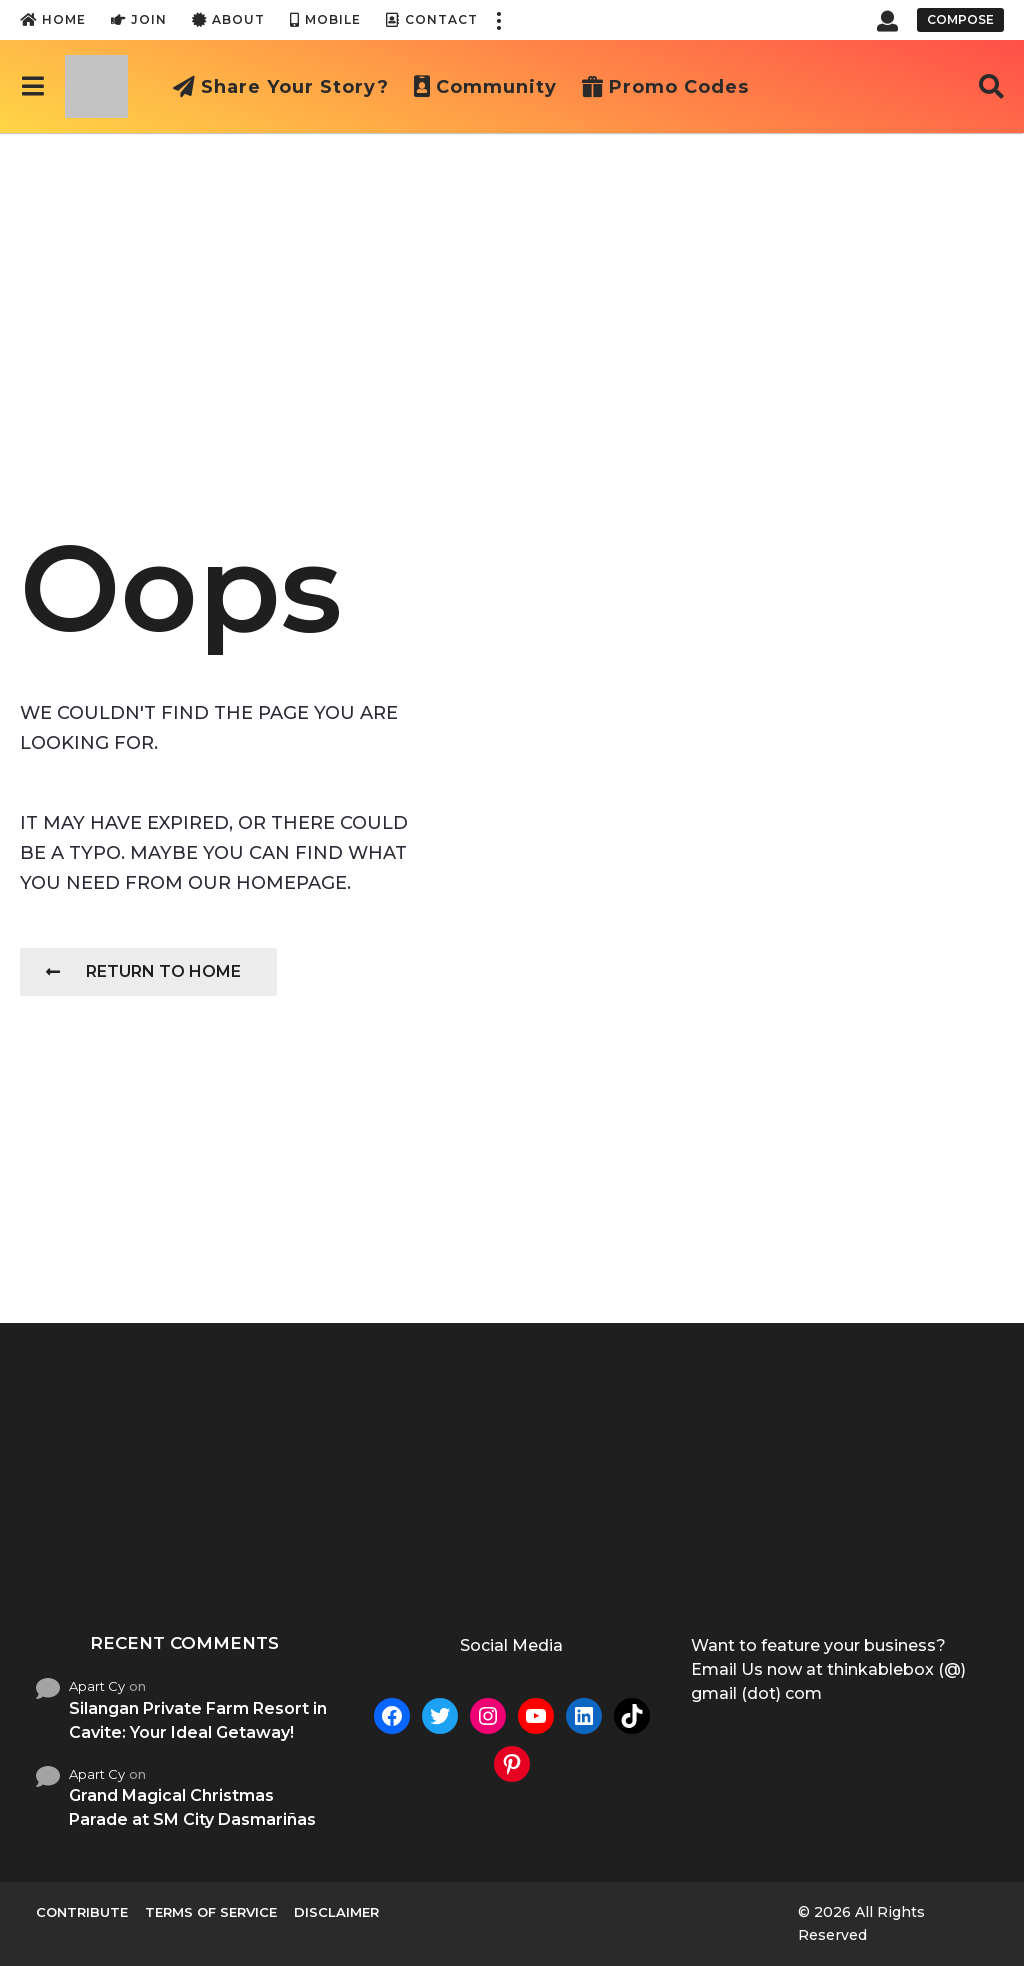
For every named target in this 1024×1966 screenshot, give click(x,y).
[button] (498, 20)
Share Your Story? (281, 87)
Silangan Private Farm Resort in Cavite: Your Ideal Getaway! (198, 1720)
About (228, 20)
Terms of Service (211, 1912)
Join (139, 20)
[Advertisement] (512, 283)
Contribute (82, 1912)
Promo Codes (665, 87)
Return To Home (143, 971)
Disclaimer (336, 1912)
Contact (432, 20)
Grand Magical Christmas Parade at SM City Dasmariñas (192, 1807)
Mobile (325, 20)
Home (53, 20)
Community (485, 87)
